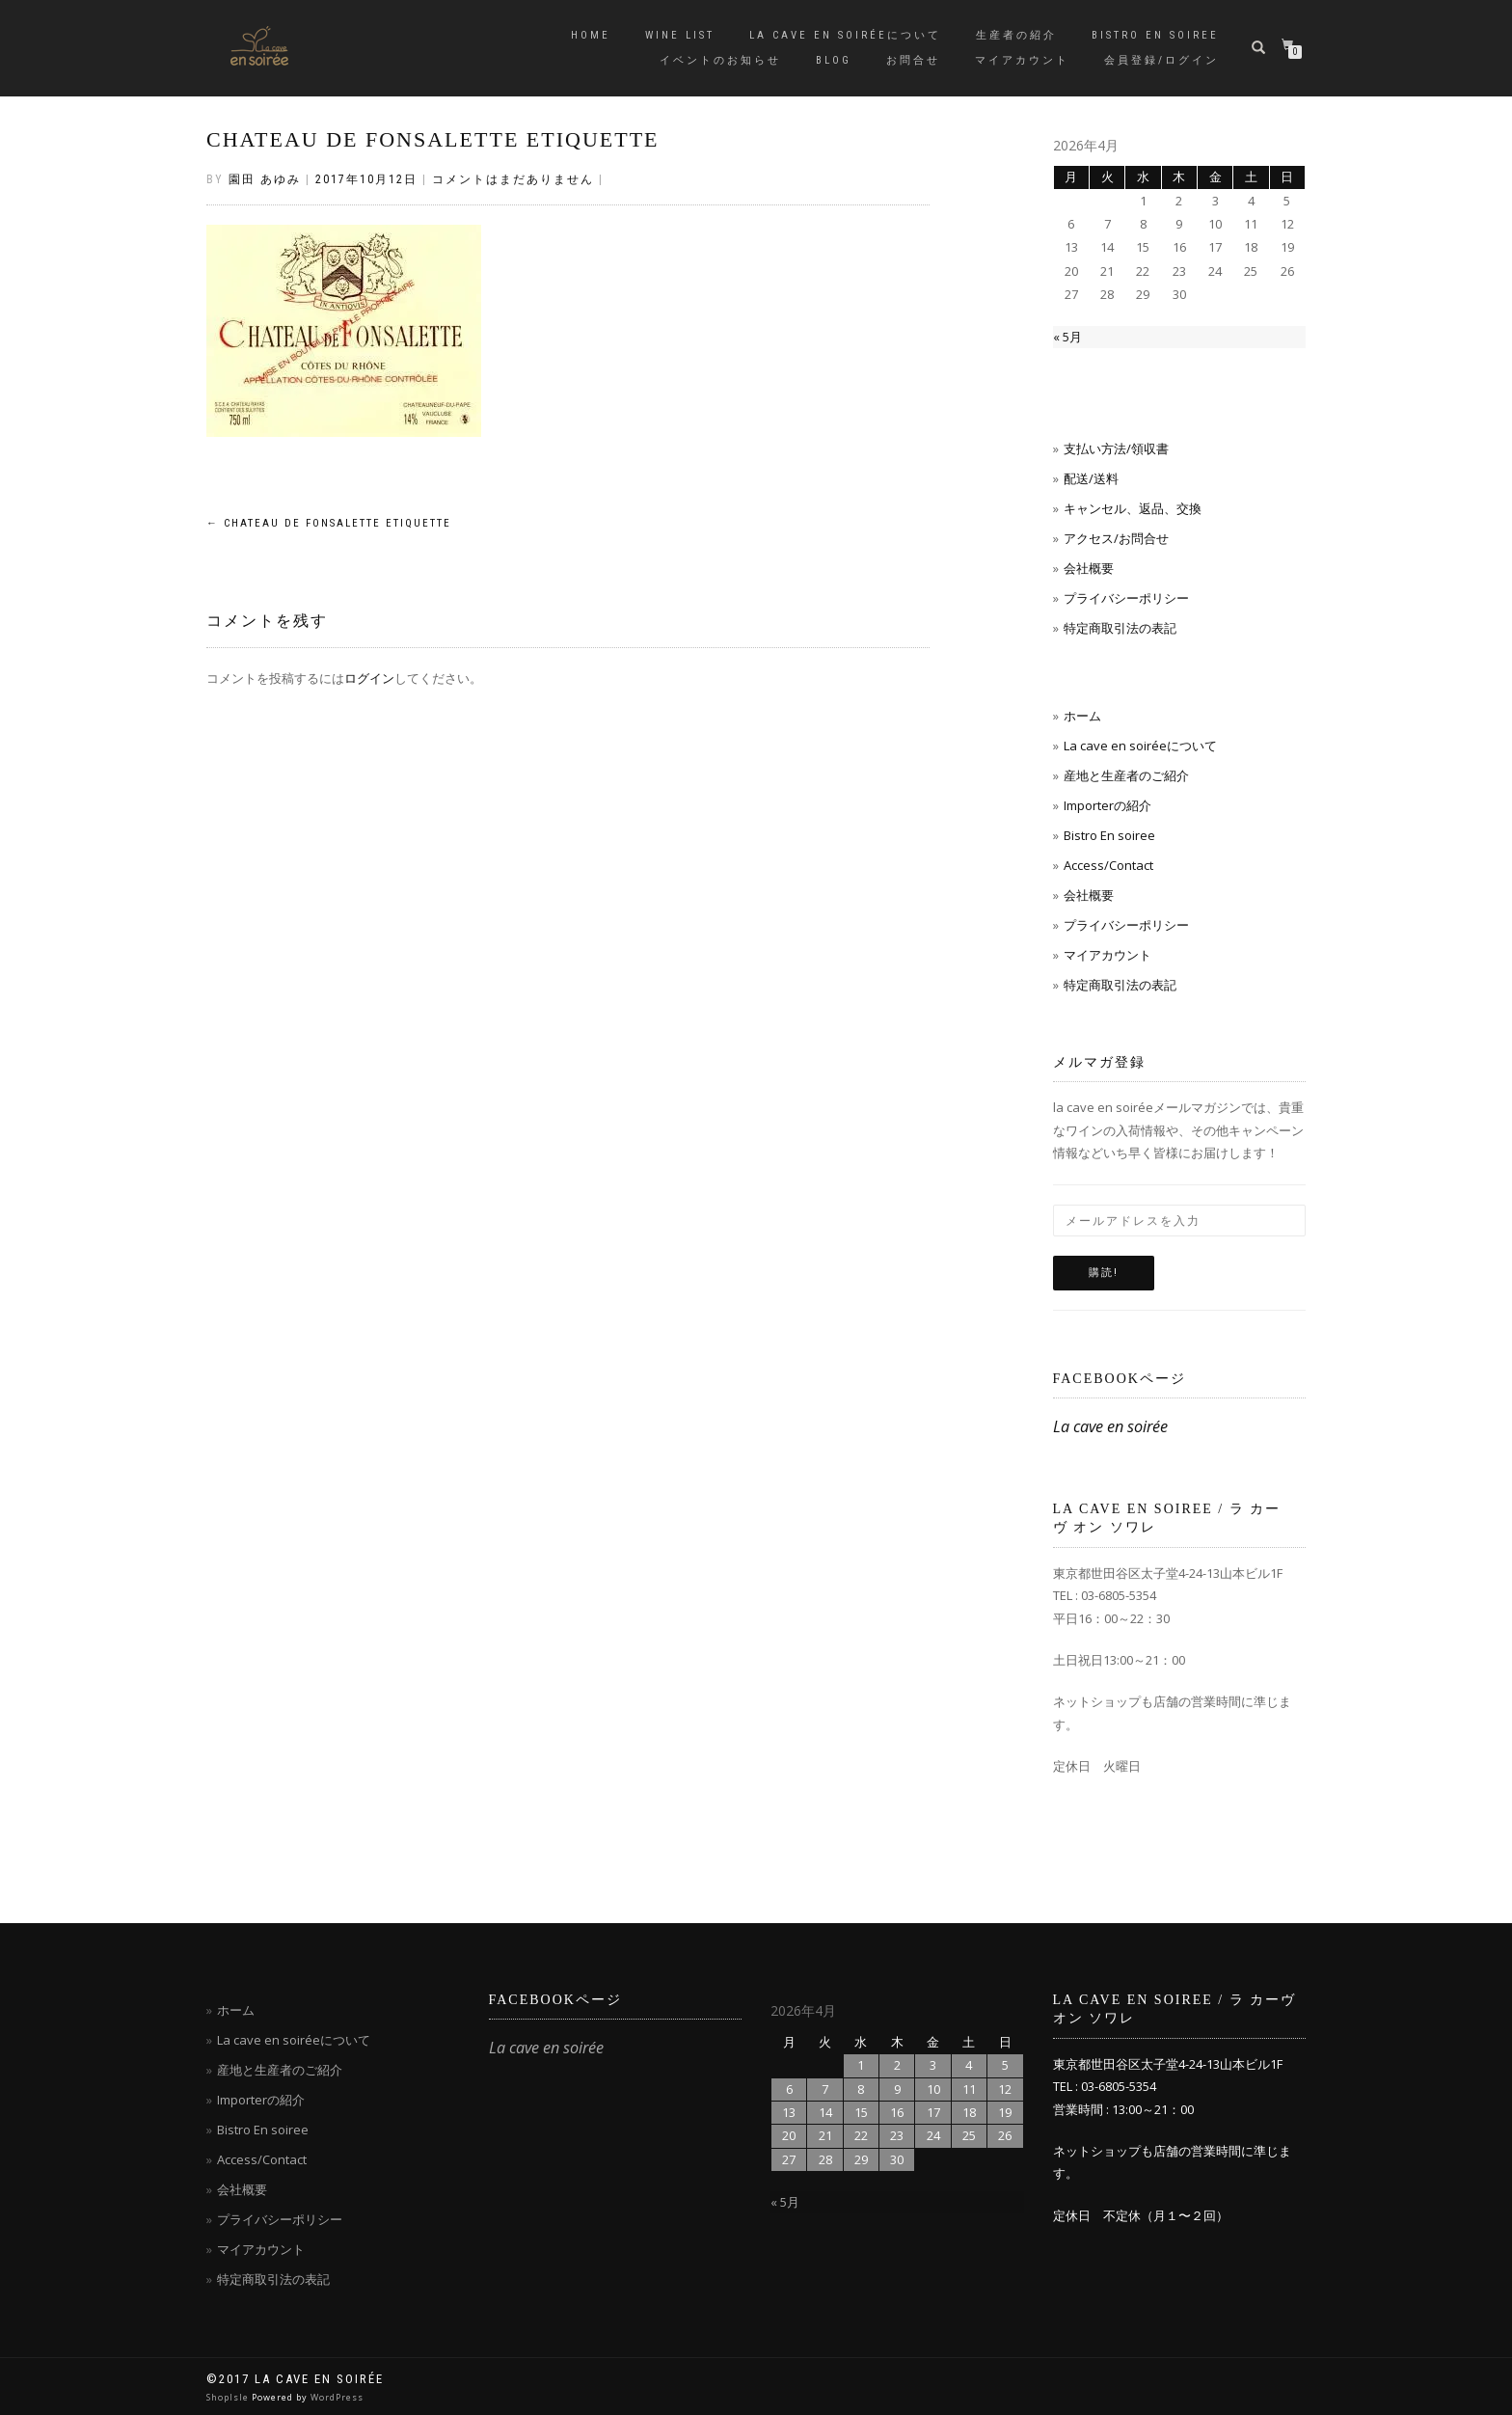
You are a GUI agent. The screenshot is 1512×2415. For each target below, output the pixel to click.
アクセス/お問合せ (1116, 538)
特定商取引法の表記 (1120, 628)
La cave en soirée (1110, 1426)
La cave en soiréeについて (845, 35)
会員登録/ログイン (1161, 60)
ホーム (1082, 715)
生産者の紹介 (1016, 35)
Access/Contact (1108, 865)
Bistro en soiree (1155, 35)
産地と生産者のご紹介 (1126, 775)
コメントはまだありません (513, 179)
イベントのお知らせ (720, 60)
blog (833, 60)
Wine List (680, 35)
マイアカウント (1022, 60)
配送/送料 (1091, 478)
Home (590, 35)
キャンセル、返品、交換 (1133, 508)
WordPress (337, 2397)
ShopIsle (229, 2397)
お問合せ (913, 60)
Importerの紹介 (1107, 805)
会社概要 (1089, 568)
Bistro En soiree (1109, 835)
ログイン (369, 678)
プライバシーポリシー (1126, 598)
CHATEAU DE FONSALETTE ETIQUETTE (433, 139)
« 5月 (1067, 336)
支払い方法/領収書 (1116, 448)
